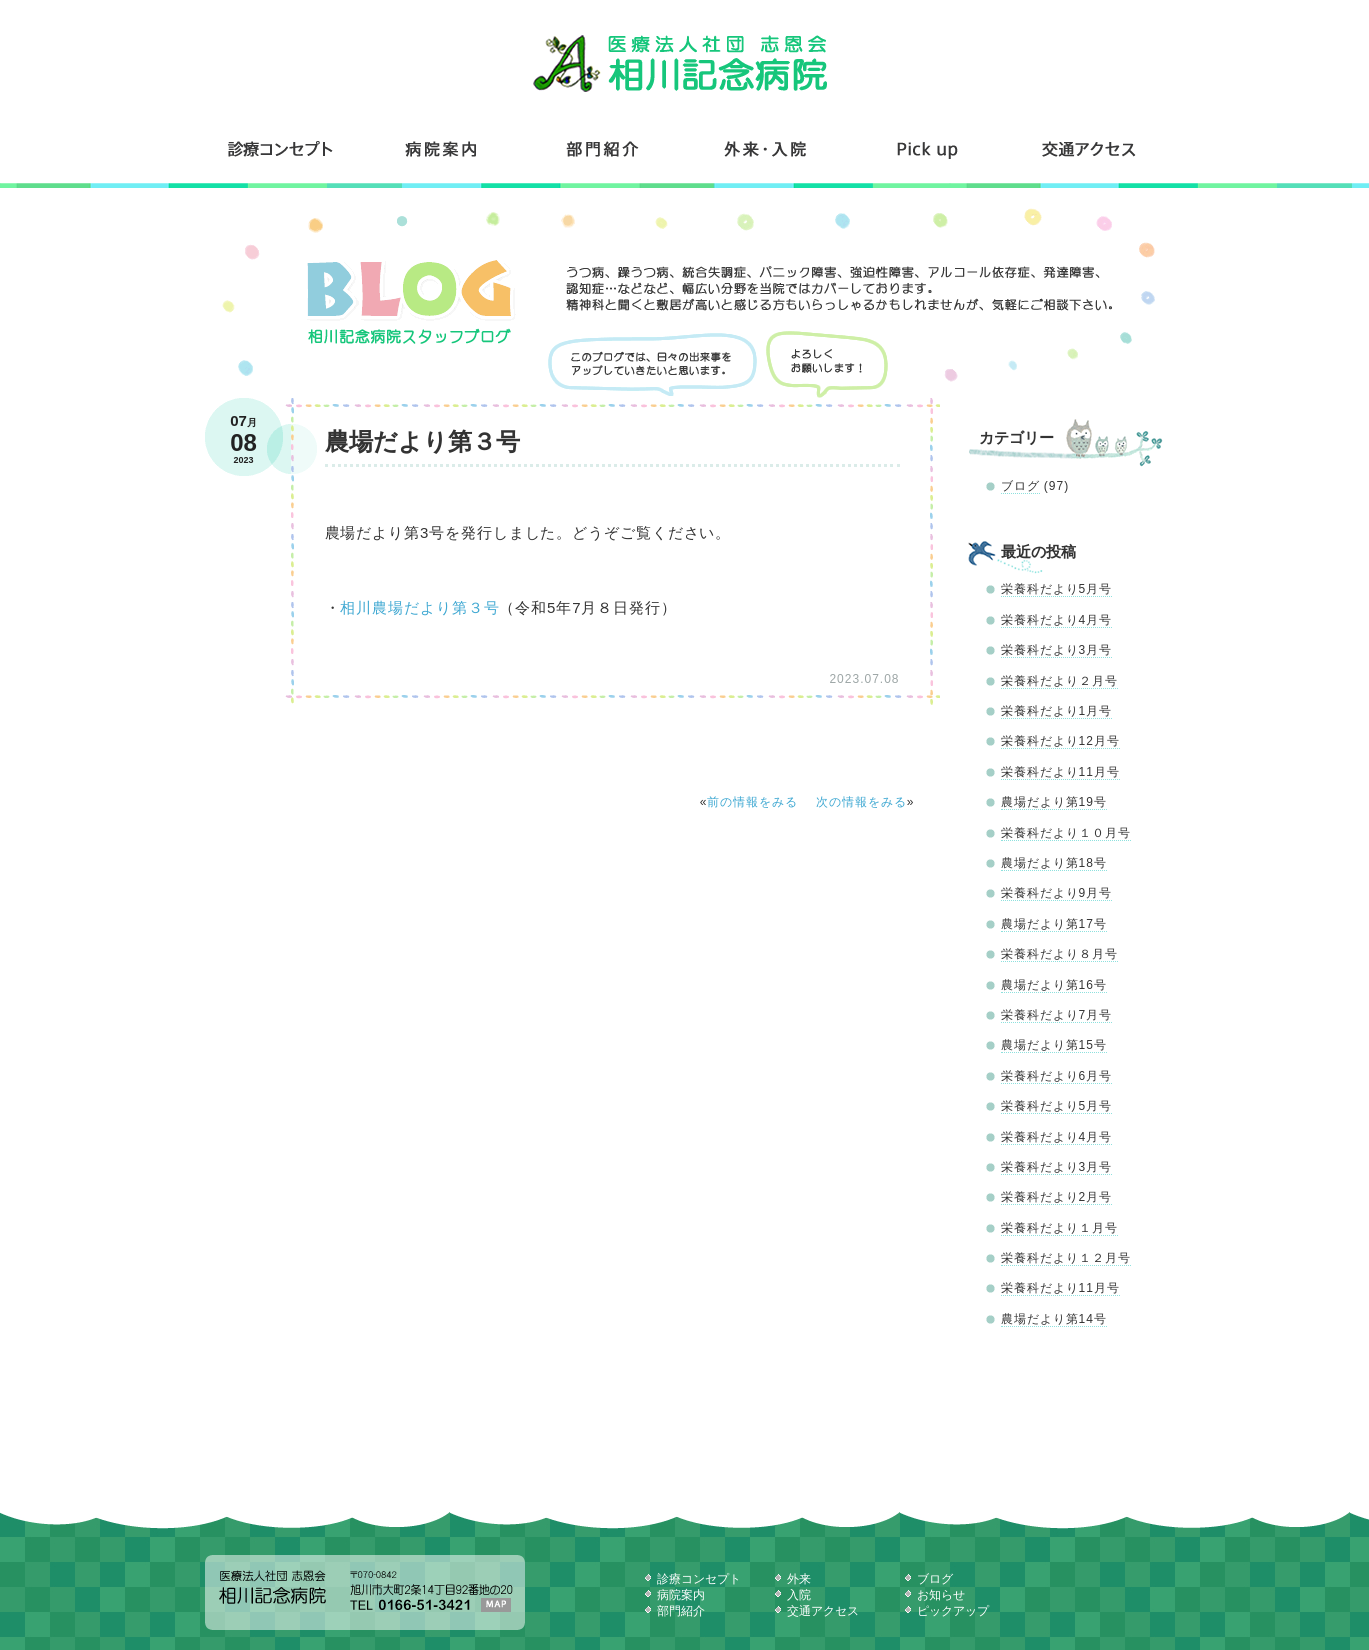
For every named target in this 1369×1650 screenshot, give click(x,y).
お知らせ (941, 1595)
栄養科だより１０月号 (1066, 833)
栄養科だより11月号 (1060, 772)
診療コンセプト (283, 149)
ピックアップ (953, 1611)
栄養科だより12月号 (1060, 741)
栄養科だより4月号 (1057, 620)
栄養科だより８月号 (1059, 954)
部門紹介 (604, 149)
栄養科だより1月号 (1057, 711)
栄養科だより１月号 (1059, 1228)
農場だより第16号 (1054, 985)
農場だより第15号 (1054, 1045)
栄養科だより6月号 (1057, 1076)
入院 (799, 1595)
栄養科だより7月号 (1057, 1015)
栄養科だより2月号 (1057, 1197)
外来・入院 (766, 149)
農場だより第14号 (1054, 1319)
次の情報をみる (861, 802)
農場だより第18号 (1054, 863)
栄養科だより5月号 (1057, 589)
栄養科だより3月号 (1057, 650)
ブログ (1020, 486)
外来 (799, 1579)
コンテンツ (928, 149)
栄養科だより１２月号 (1066, 1258)
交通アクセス (1087, 149)
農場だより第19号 (1054, 802)
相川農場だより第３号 (419, 607)
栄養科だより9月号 (1057, 893)
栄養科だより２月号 (1059, 681)
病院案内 (442, 149)
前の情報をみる (752, 802)
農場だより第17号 (1054, 924)
